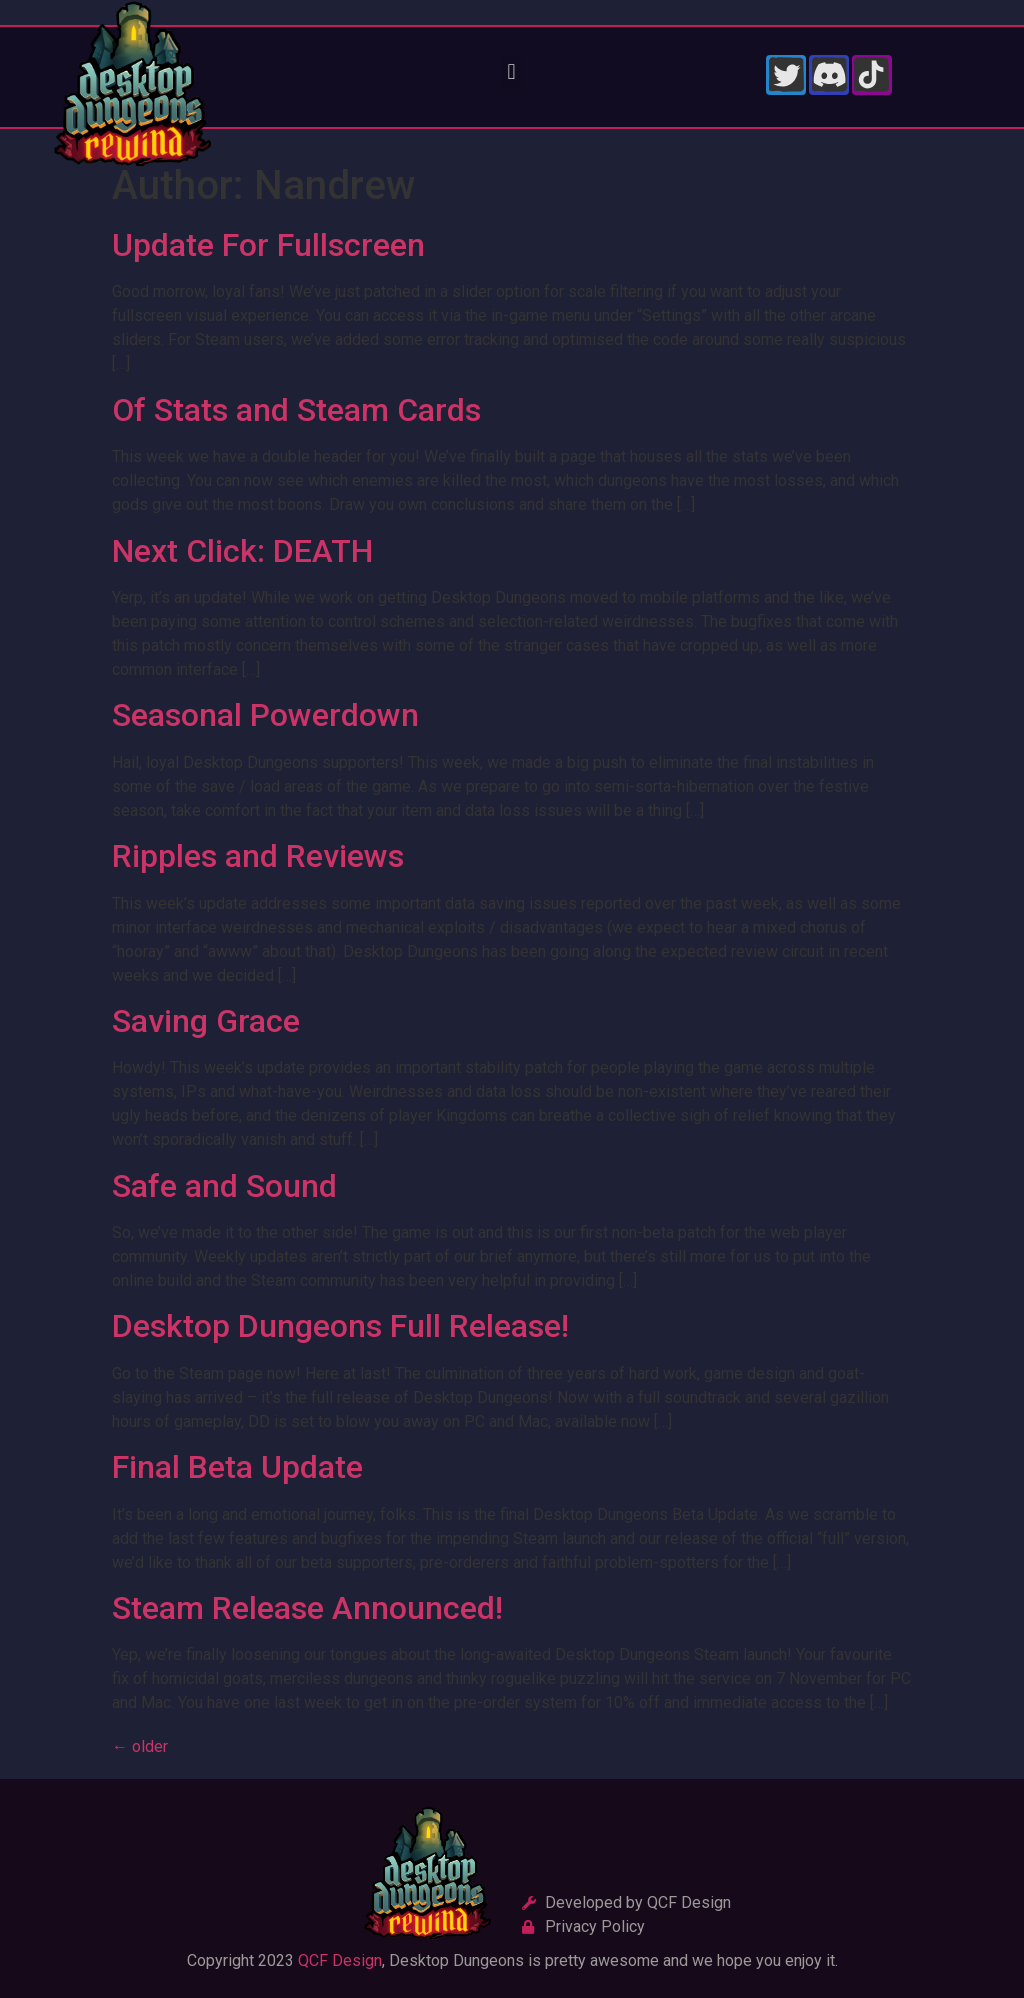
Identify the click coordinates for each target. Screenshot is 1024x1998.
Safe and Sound (224, 1186)
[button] (511, 72)
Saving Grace (206, 1021)
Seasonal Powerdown (265, 715)
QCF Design (340, 1960)
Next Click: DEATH (242, 551)
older (140, 1746)
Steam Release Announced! (307, 1608)
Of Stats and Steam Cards (296, 410)
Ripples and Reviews (258, 856)
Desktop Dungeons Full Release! (340, 1326)
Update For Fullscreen (268, 245)
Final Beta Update (237, 1467)
